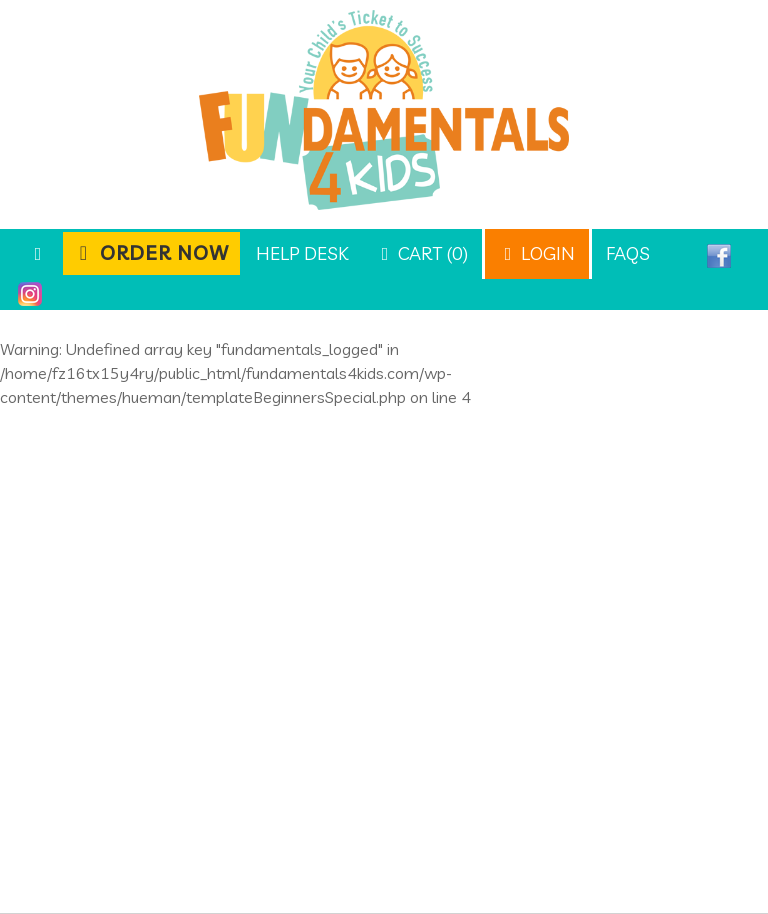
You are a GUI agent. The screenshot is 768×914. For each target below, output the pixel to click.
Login (537, 253)
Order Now (151, 252)
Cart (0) (422, 253)
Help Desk (302, 253)
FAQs (628, 253)
